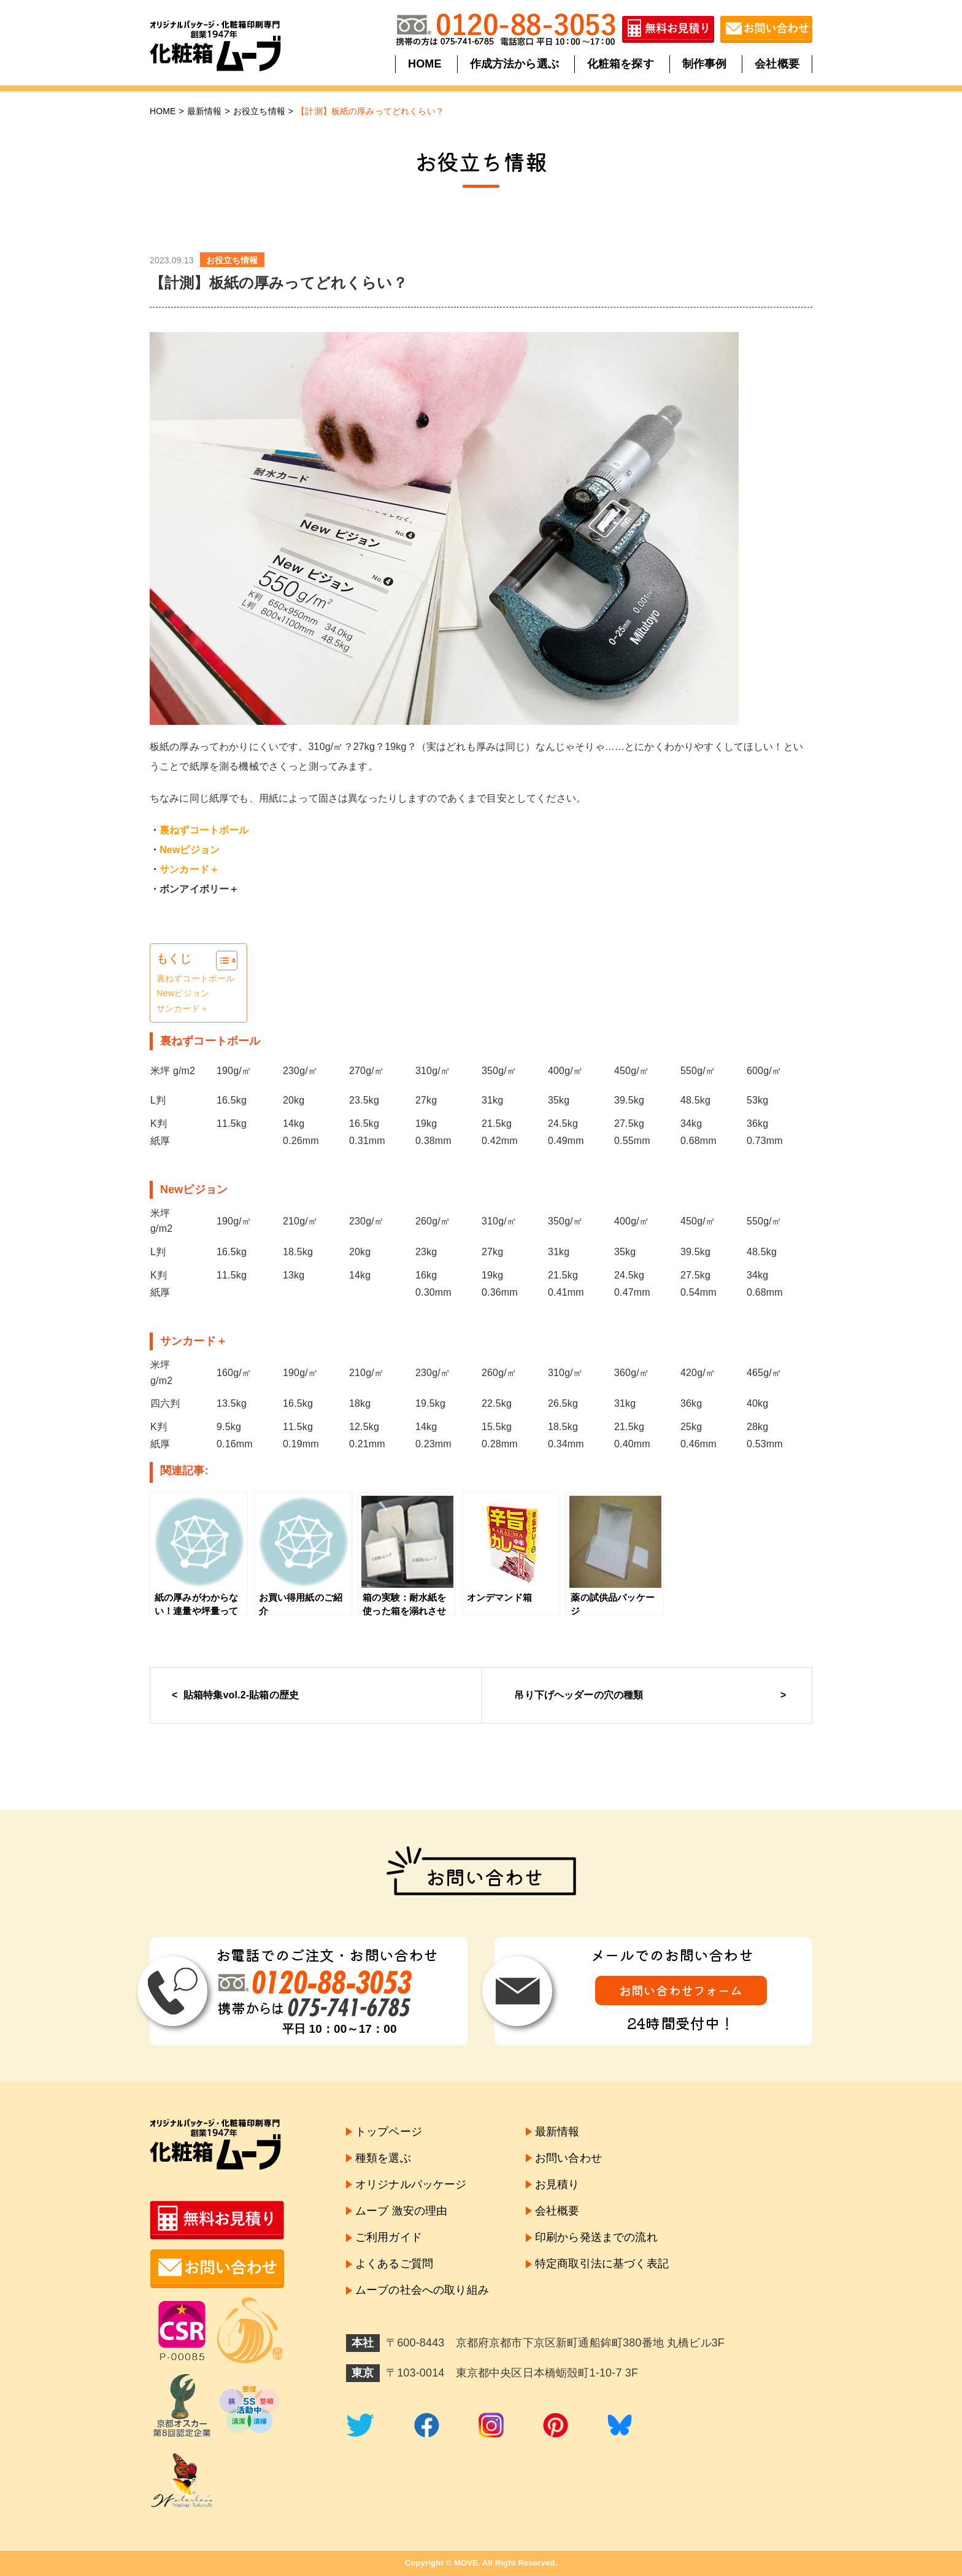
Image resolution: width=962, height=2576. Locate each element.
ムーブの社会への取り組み (422, 2290)
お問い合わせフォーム (681, 1990)
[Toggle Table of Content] (220, 960)
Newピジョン (190, 850)
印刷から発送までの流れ (596, 2237)
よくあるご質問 (394, 2264)
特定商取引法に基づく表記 (602, 2264)
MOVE (466, 2562)
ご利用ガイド (388, 2237)
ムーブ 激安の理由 (401, 2211)
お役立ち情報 (259, 111)
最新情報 (204, 111)
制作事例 (704, 64)
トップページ (388, 2131)
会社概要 (776, 64)
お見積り (557, 2184)
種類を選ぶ (383, 2158)
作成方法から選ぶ (514, 64)
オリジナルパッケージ (411, 2184)
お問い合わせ (568, 2158)
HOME (425, 64)
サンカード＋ (182, 1008)
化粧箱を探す (620, 64)
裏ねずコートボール (204, 830)
